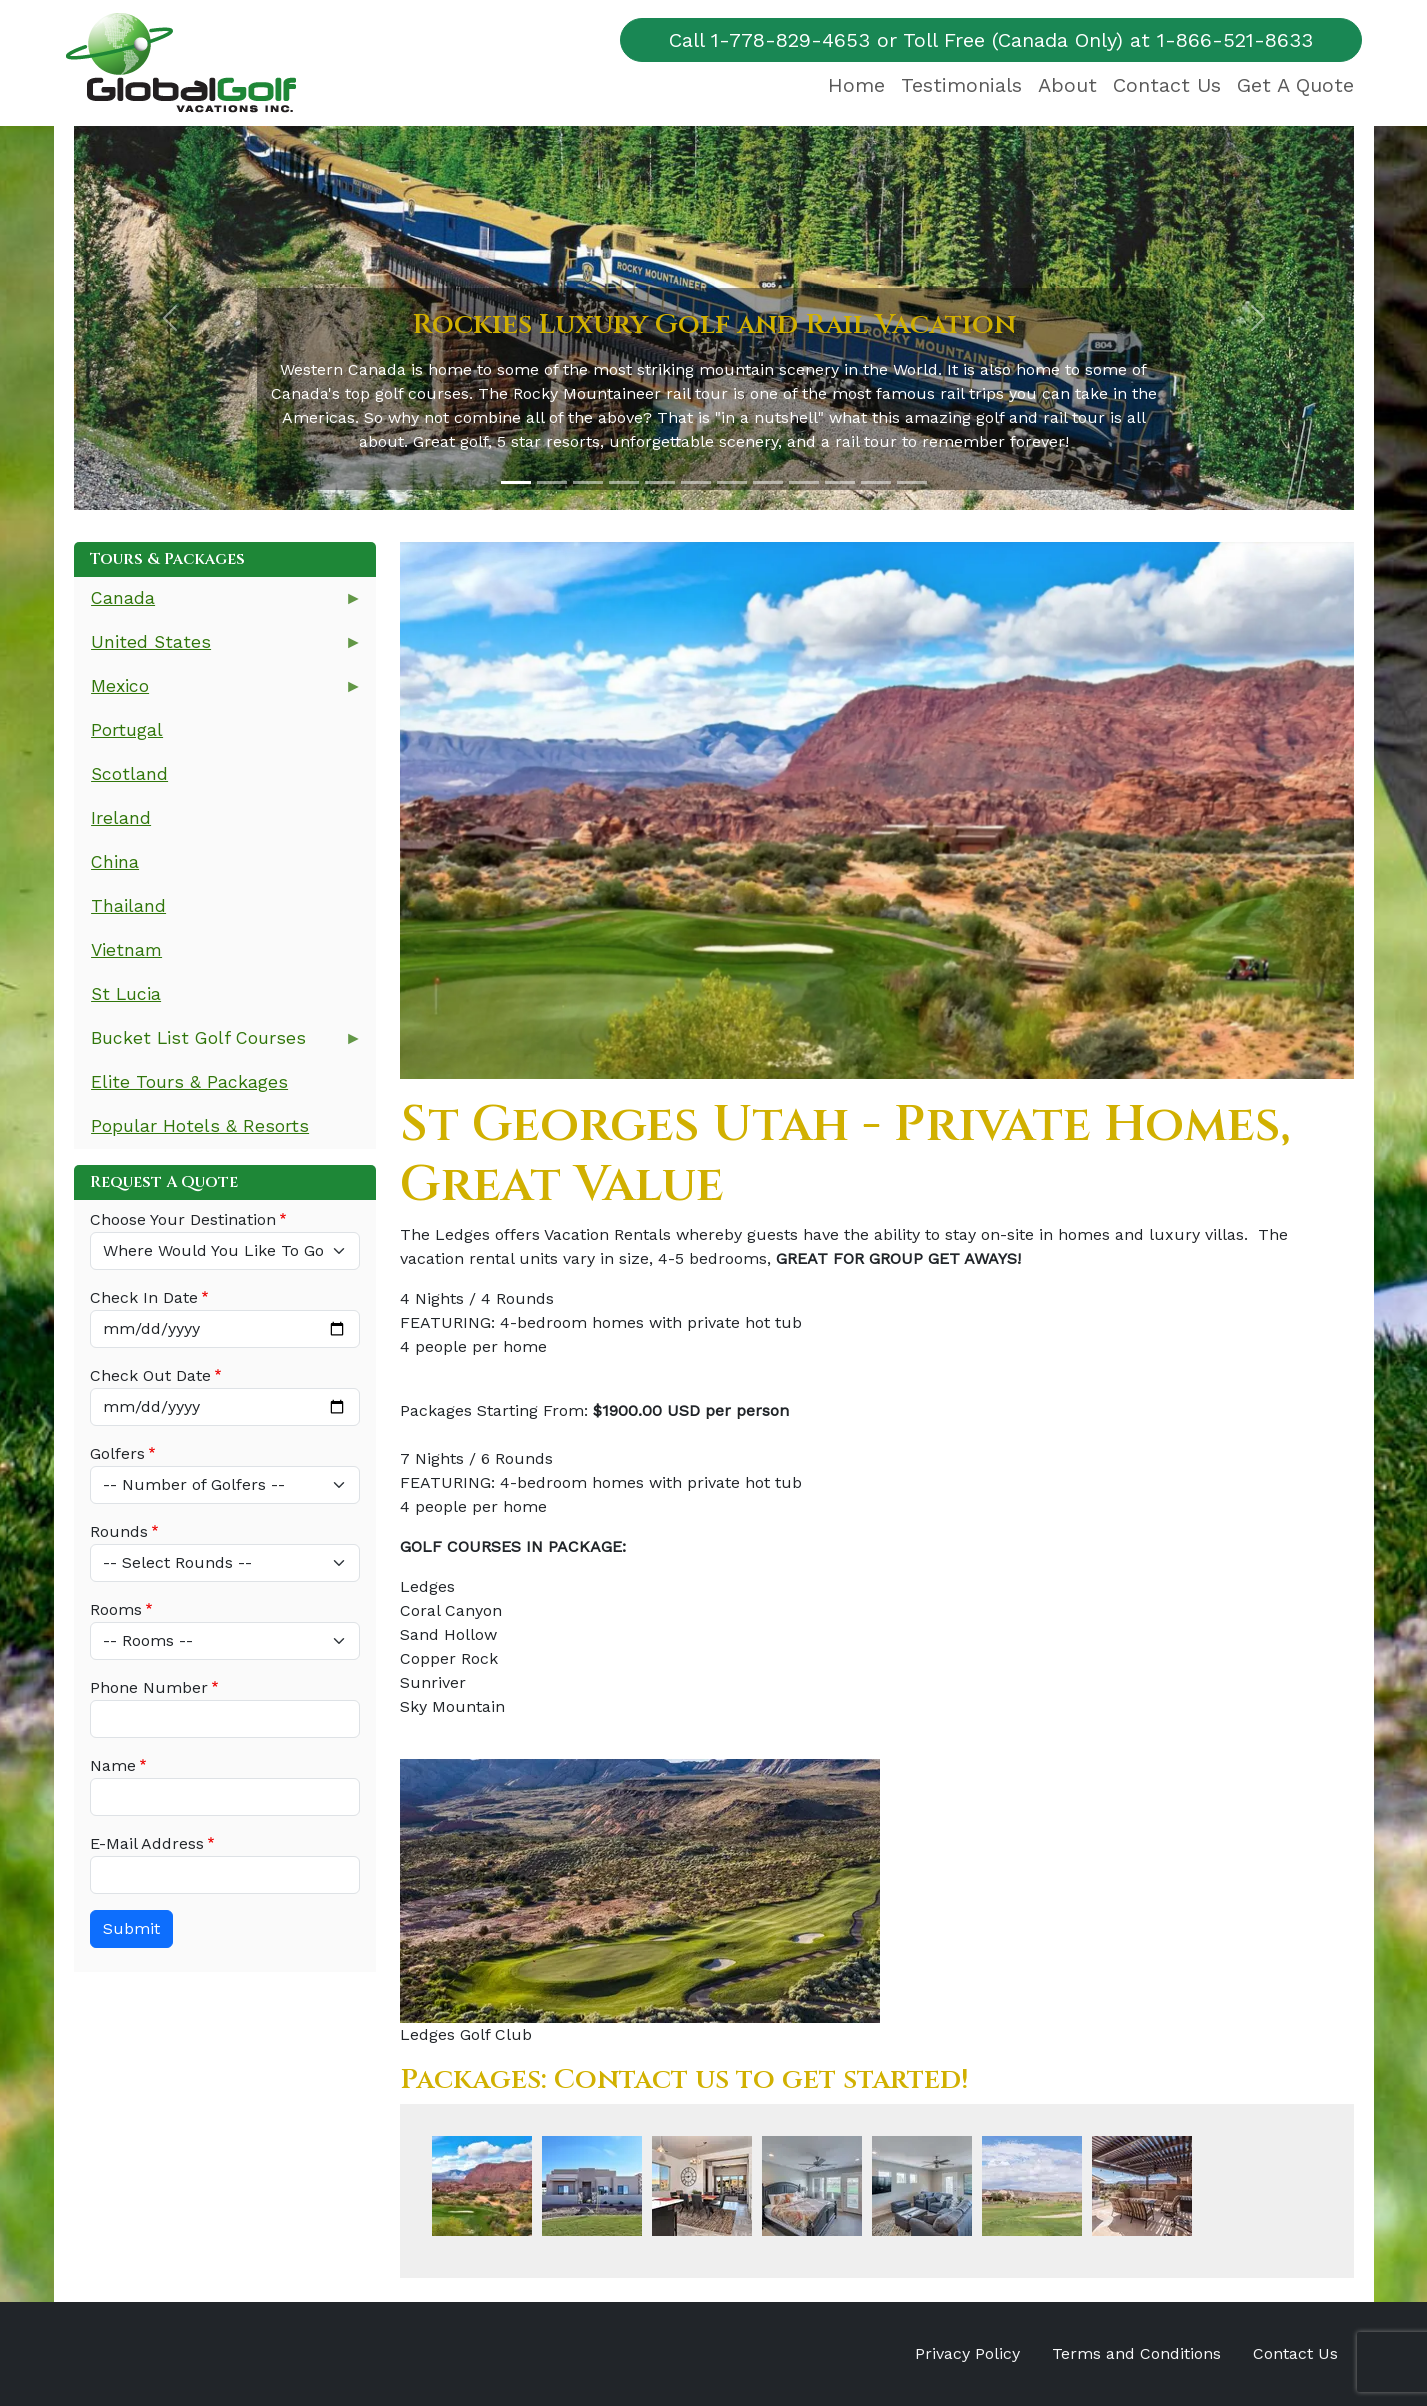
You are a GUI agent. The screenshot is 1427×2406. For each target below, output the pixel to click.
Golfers (117, 1453)
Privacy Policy (967, 2353)
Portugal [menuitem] (127, 730)
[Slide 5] (660, 482)
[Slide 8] (768, 482)
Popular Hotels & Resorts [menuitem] (200, 1126)
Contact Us (1167, 85)
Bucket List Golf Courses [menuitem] (218, 1044)
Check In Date (144, 1297)
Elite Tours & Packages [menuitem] (189, 1082)
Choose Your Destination (183, 1219)
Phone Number (149, 1687)
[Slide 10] (840, 482)
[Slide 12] (912, 482)
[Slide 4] (624, 482)
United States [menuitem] (218, 648)
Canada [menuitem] (218, 604)
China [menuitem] (115, 862)
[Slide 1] (516, 482)
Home (856, 85)
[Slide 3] (588, 482)
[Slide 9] (804, 482)
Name (113, 1765)
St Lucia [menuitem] (126, 994)
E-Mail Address (147, 1843)
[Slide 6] (696, 482)
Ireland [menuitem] (121, 818)
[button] (170, 318)
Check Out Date (150, 1375)
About (1067, 85)
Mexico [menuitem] (218, 692)
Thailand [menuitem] (128, 906)
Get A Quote (1295, 85)
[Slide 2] (552, 482)
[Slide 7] (732, 482)
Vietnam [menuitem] (126, 950)
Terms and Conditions (1136, 2353)
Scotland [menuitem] (129, 774)
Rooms (116, 1609)
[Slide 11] (876, 482)
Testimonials (961, 85)
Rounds (119, 1531)
